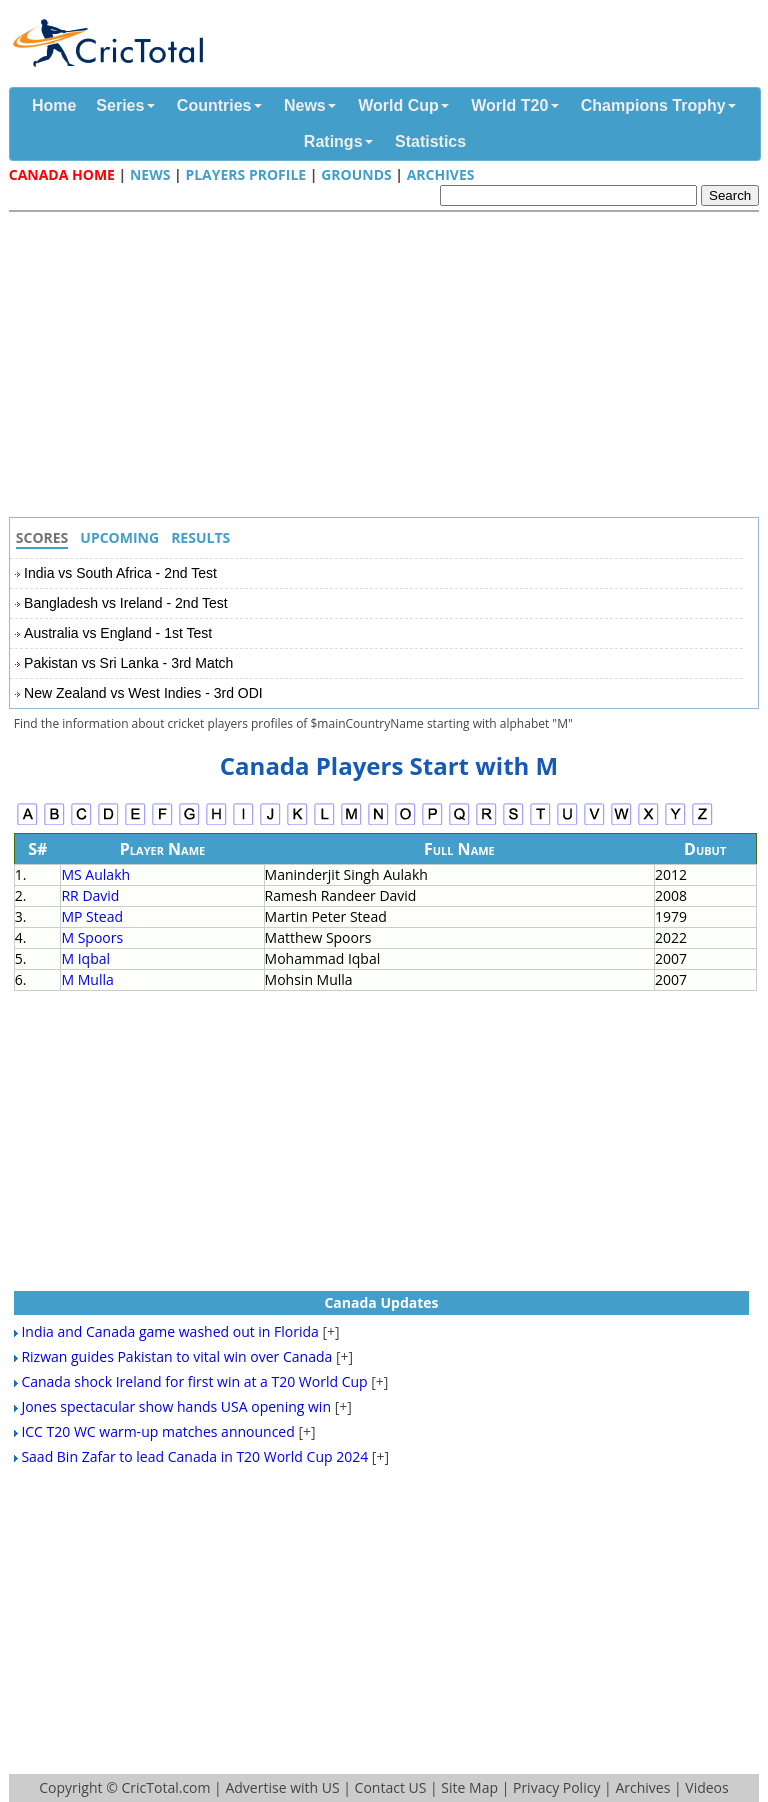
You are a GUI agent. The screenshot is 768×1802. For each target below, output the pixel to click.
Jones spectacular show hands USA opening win (176, 1406)
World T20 (509, 105)
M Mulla (87, 979)
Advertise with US (282, 1787)
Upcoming (119, 537)
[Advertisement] (389, 367)
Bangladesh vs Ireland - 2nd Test (126, 603)
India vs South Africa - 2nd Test (120, 573)
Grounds (356, 174)
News (305, 105)
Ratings (333, 141)
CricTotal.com (165, 1787)
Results (200, 537)
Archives (441, 174)
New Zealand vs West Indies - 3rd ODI (143, 693)
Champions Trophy (653, 105)
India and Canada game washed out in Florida (170, 1331)
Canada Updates (381, 1302)
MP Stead (92, 916)
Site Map (469, 1787)
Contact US (391, 1787)
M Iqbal (85, 958)
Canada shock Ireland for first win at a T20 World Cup (194, 1381)
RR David (90, 895)
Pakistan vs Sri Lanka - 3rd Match (128, 663)
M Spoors (92, 937)
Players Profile (245, 174)
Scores (42, 537)
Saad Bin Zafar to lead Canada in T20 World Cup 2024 (194, 1456)
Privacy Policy (556, 1787)
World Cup (398, 105)
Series (120, 105)
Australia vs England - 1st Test (118, 633)
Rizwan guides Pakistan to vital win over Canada (176, 1356)
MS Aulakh (95, 874)
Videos (706, 1787)
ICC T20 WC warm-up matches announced (157, 1431)
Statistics (430, 141)
